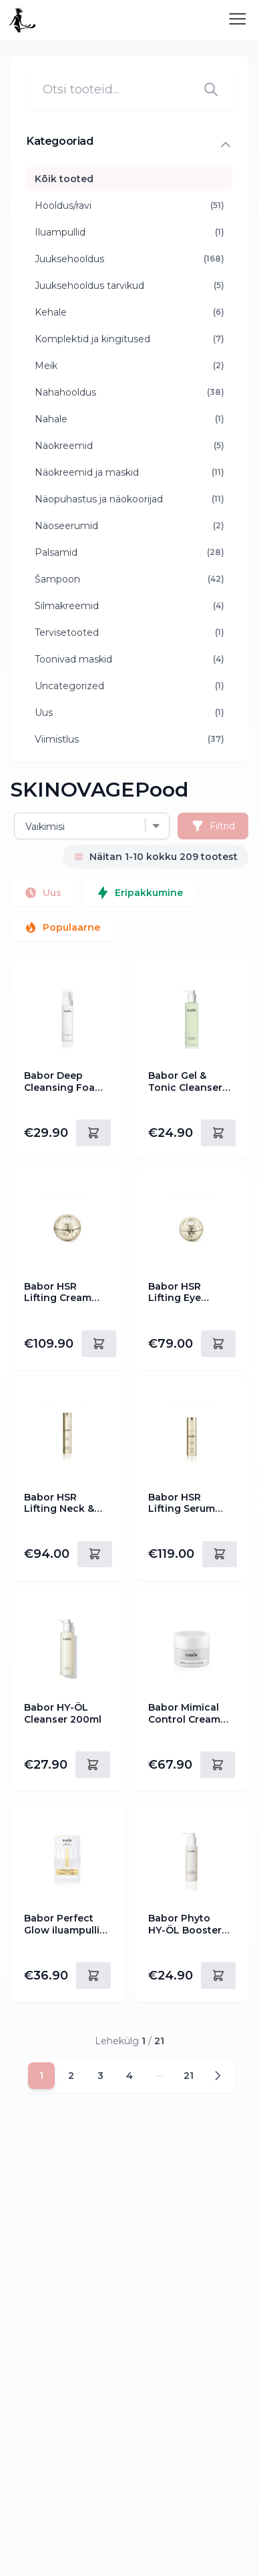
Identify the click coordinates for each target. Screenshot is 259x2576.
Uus (42, 892)
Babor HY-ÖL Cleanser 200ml (62, 1713)
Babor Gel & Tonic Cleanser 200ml (185, 1082)
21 (189, 2076)
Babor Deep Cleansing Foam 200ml (64, 1082)
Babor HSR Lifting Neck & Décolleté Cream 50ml (65, 1503)
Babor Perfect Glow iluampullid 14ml (65, 1924)
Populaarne (62, 927)
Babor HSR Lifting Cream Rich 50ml (57, 1292)
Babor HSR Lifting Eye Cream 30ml (178, 1292)
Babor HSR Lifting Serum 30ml (181, 1503)
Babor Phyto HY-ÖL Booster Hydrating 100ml (188, 1924)
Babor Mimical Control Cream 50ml (184, 1713)
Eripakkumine (139, 892)
